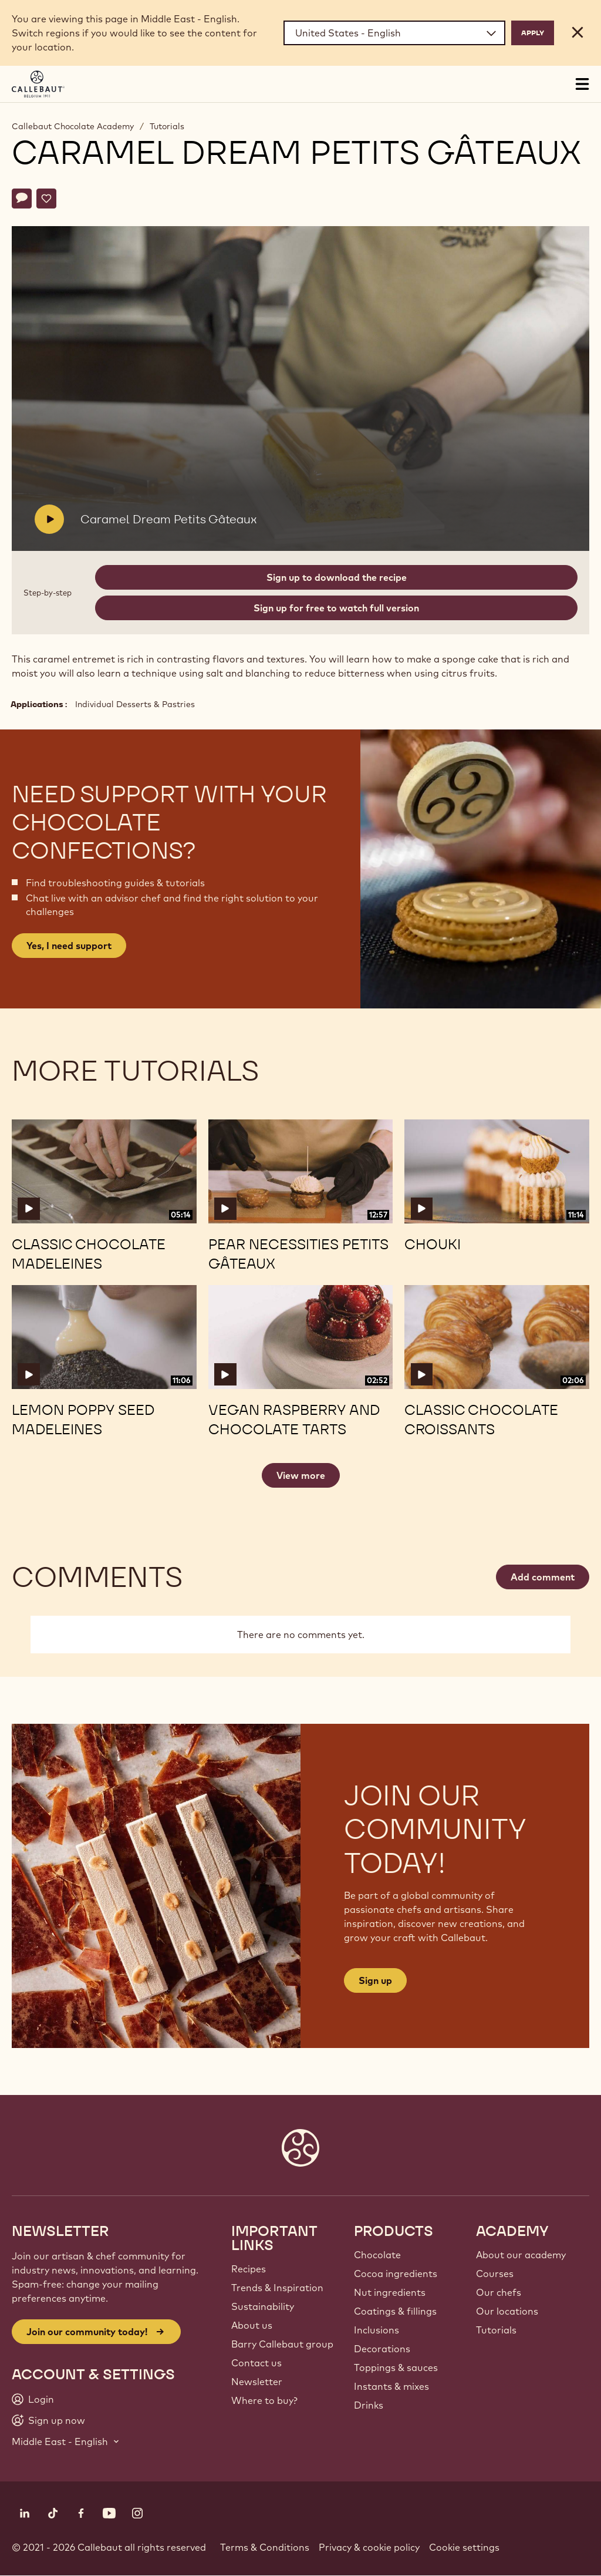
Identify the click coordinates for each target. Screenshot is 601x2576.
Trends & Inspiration (277, 2287)
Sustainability (262, 2306)
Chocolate (377, 2255)
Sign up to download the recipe (336, 577)
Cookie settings (464, 2547)
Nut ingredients (390, 2292)
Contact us (256, 2363)
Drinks (368, 2405)
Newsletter (256, 2381)
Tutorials (167, 126)
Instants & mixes (391, 2386)
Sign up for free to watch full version (336, 608)
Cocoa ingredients (395, 2273)
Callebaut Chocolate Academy (73, 126)
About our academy (521, 2255)
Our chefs (498, 2292)
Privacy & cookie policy (369, 2547)
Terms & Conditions (264, 2547)
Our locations (507, 2311)
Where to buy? (264, 2400)
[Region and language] (394, 33)
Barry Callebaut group (282, 2344)
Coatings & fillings (395, 2311)
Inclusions (376, 2330)
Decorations (382, 2349)
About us (251, 2325)
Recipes (248, 2269)
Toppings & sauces (396, 2367)
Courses (495, 2273)
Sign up (375, 1980)
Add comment (543, 1577)
